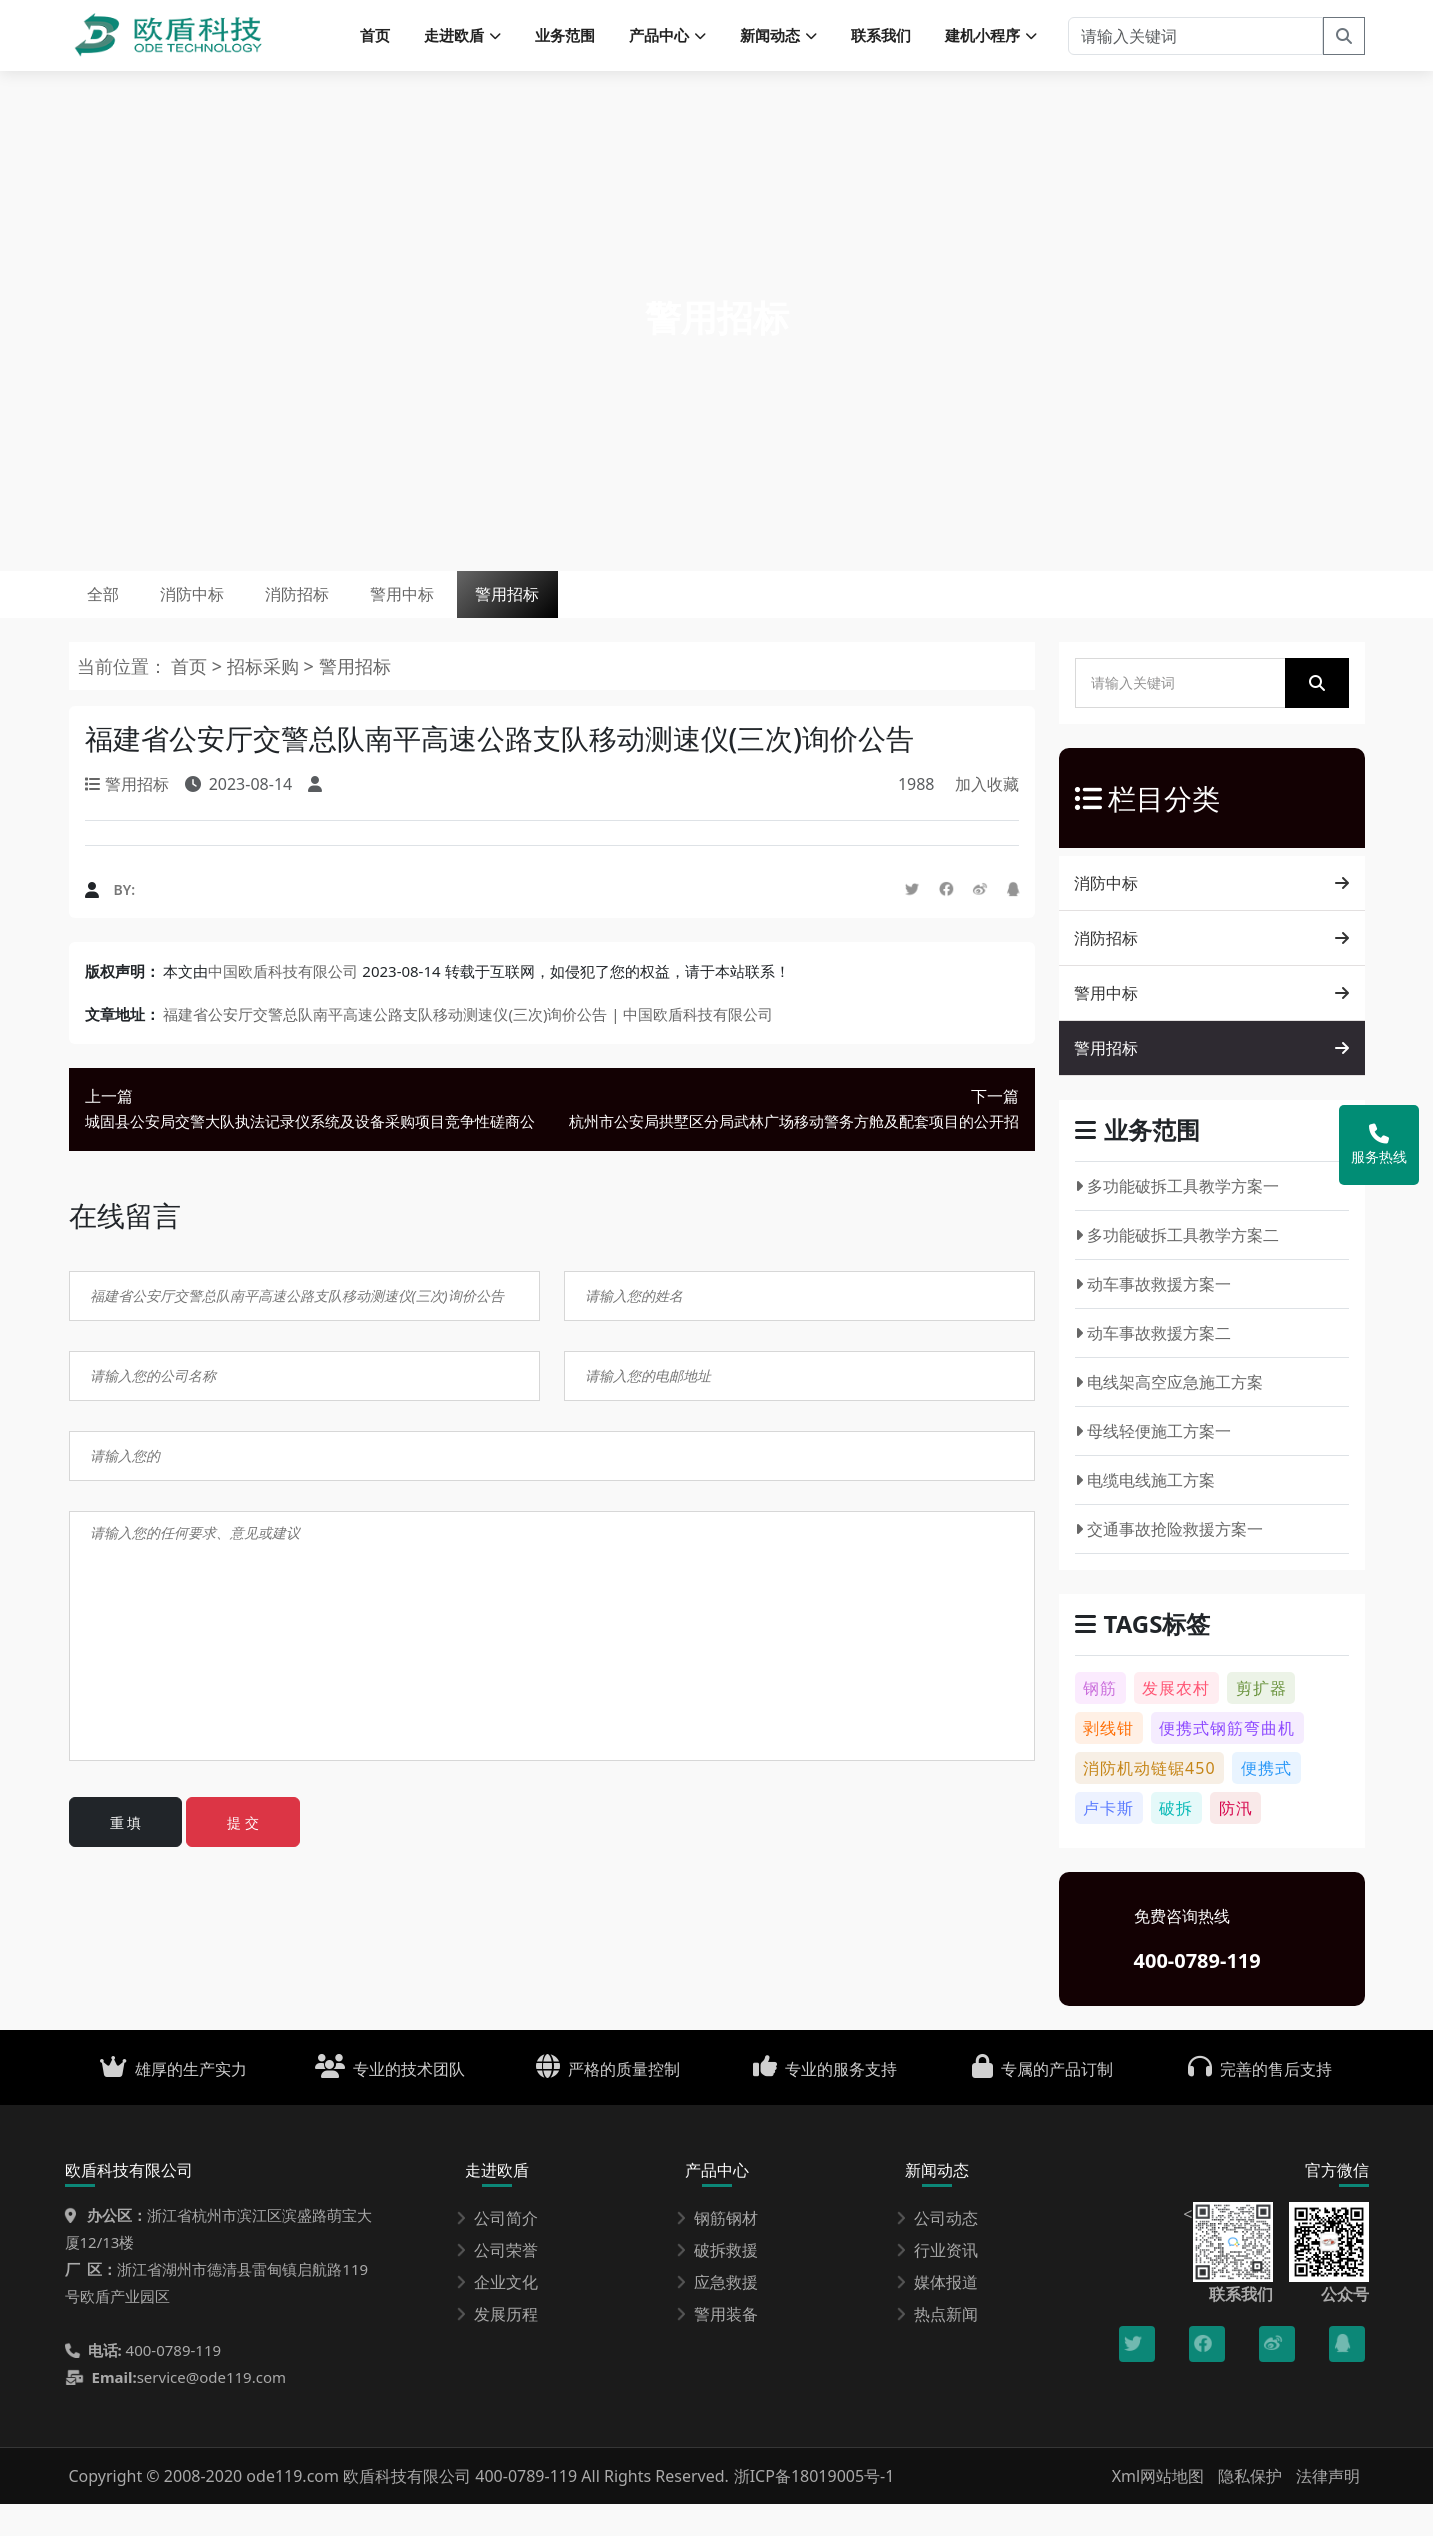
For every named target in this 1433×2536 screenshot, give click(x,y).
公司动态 (937, 2250)
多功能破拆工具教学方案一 (1177, 1218)
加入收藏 (987, 816)
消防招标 (371, 615)
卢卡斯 (1108, 1840)
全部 (117, 615)
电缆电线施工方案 (1145, 1512)
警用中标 (507, 615)
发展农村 (1176, 1720)
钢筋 (1100, 1720)
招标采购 (265, 698)
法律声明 (1328, 2508)
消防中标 (235, 615)
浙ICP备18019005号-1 (814, 2508)
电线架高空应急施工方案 (1169, 1414)
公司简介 (497, 2250)
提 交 (243, 1854)
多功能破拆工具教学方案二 (1177, 1267)
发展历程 (497, 2346)
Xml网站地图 (1160, 2508)
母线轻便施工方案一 (1153, 1463)
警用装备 (717, 2346)
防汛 (1236, 1840)
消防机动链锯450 (1149, 1800)
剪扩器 (1261, 1720)
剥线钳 (1108, 1760)
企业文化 (497, 2314)
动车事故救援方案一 (1153, 1316)
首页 (375, 40)
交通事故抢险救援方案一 (1169, 1561)
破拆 (1176, 1840)
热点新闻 (937, 2346)
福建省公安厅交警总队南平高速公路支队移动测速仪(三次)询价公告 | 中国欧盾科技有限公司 (468, 1046)
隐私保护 (1250, 2508)
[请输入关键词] (1195, 40)
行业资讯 (937, 2282)
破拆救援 (717, 2282)
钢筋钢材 (717, 2250)
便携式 (1266, 1800)
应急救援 (717, 2314)
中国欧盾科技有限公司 (283, 1003)
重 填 (126, 1854)
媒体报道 (937, 2314)
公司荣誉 (497, 2282)
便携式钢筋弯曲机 (1227, 1760)
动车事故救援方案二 (1153, 1365)
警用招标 (643, 615)
